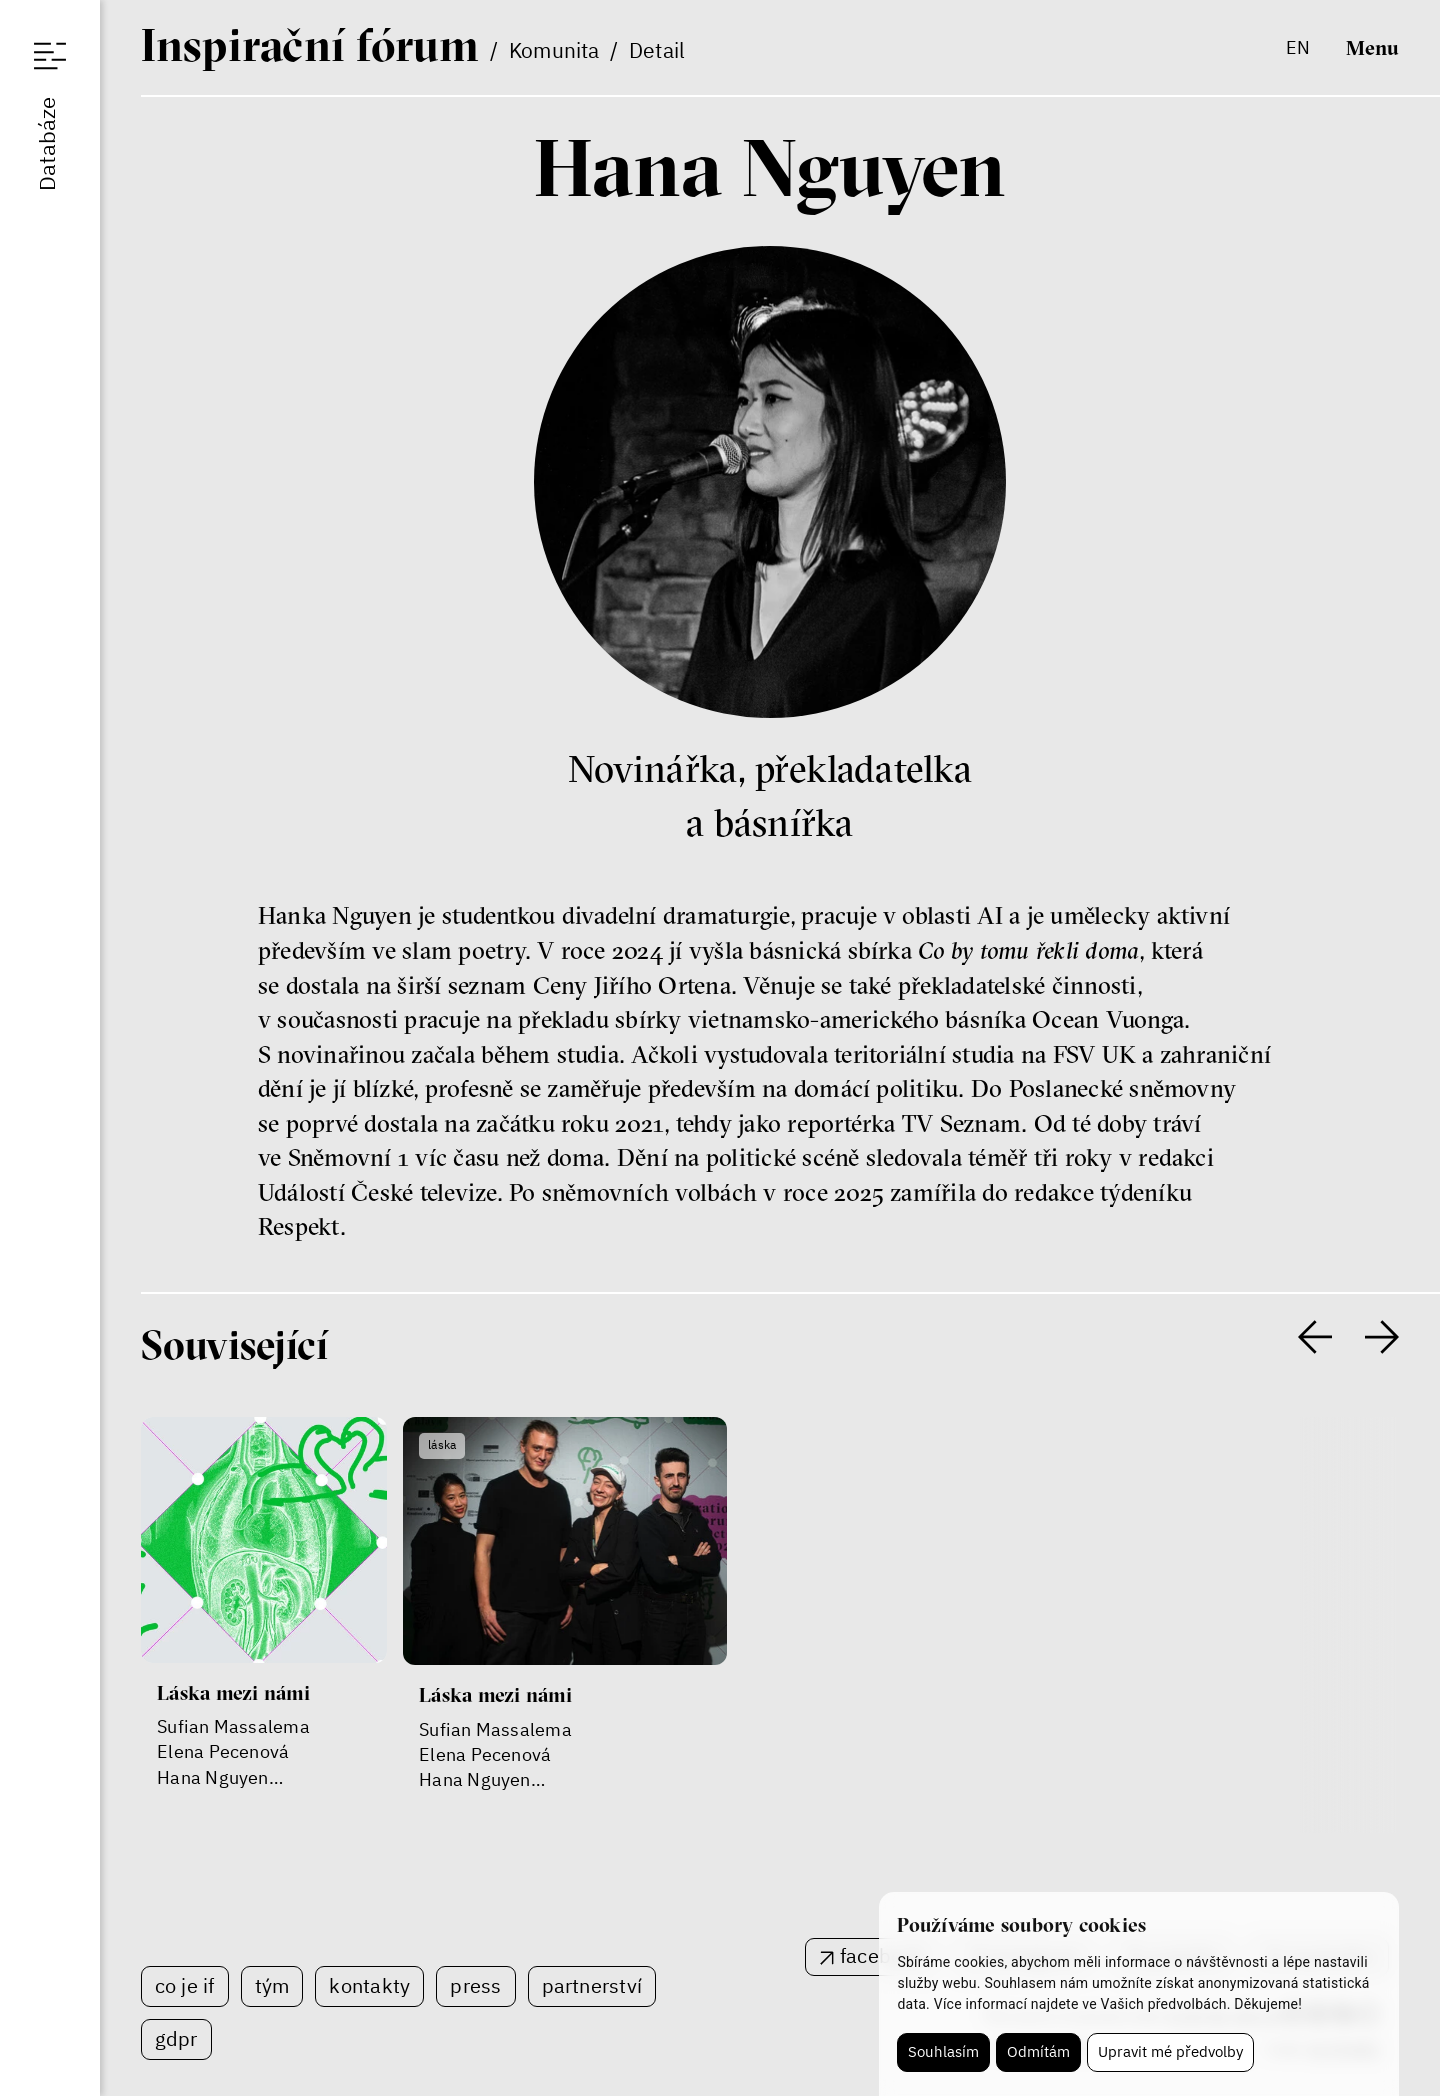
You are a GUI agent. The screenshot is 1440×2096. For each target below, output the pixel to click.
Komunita (554, 50)
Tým (272, 1985)
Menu (1372, 47)
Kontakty (369, 1985)
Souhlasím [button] (943, 2051)
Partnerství (592, 1985)
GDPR (176, 2038)
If (310, 45)
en (1298, 47)
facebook (882, 1955)
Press (475, 1985)
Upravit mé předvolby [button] (1170, 2051)
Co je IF (185, 1985)
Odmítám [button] (1038, 2051)
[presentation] (1315, 1337)
